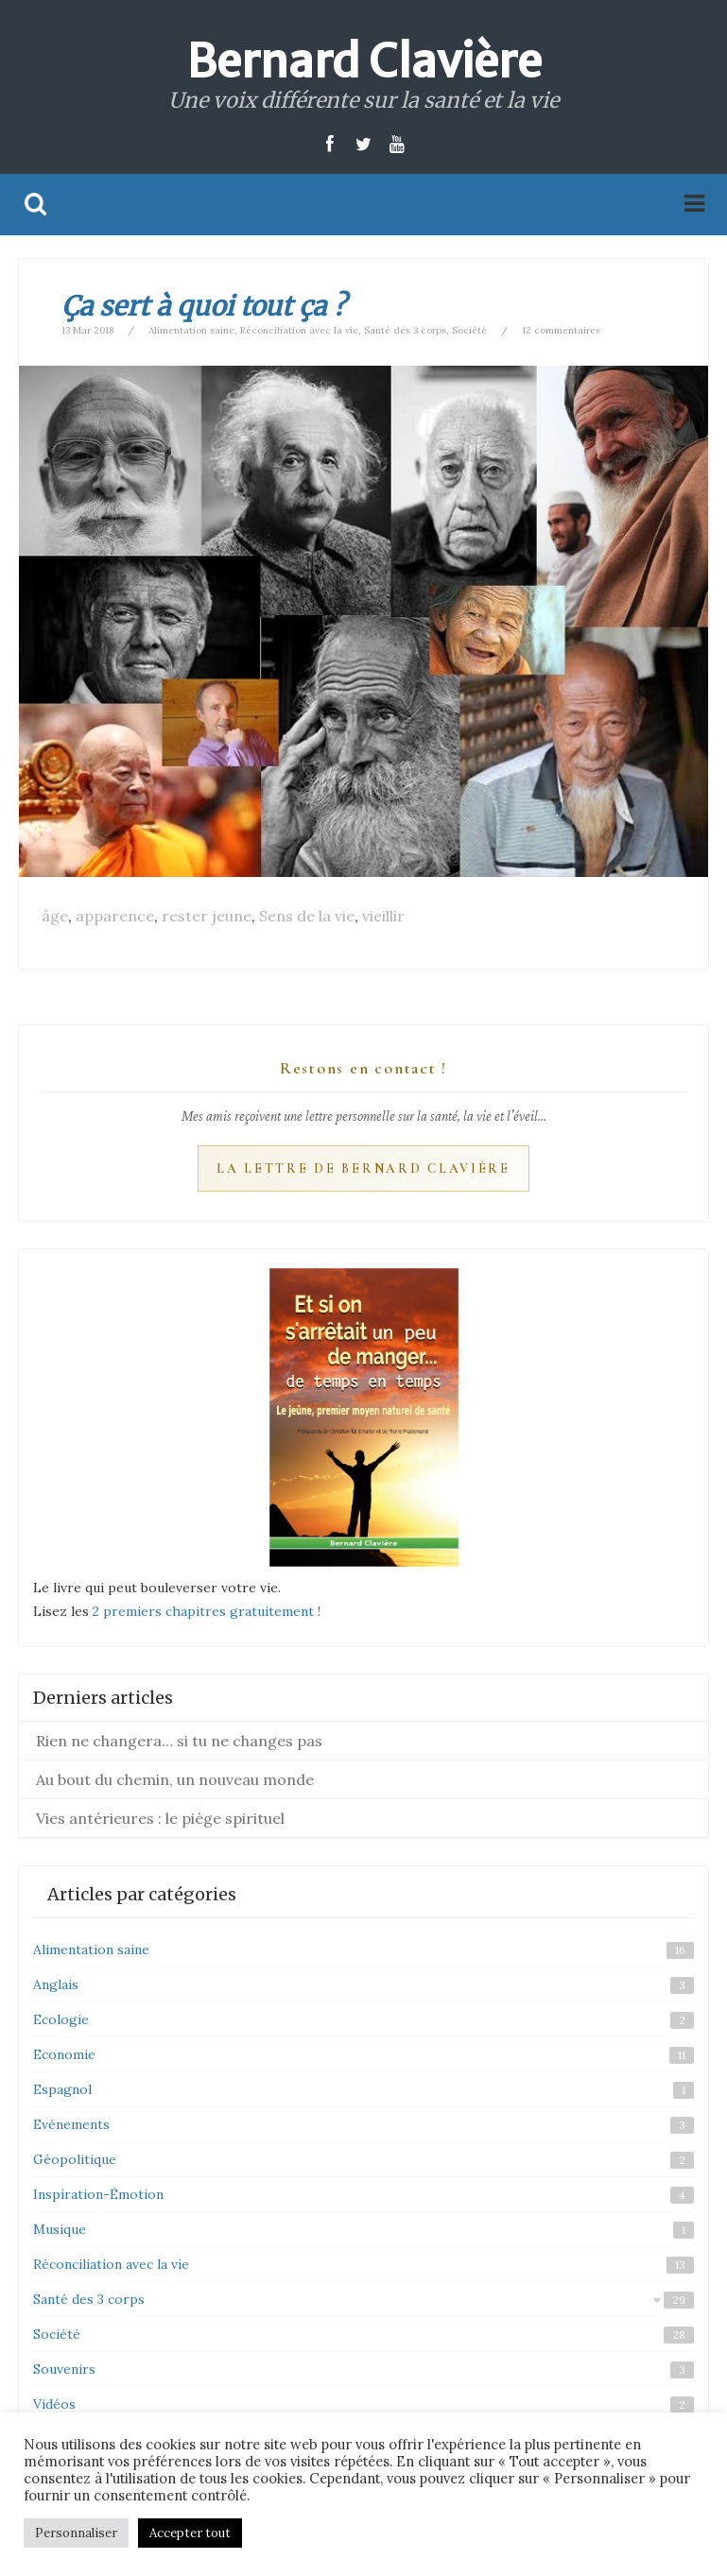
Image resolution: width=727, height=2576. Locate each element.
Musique (59, 2229)
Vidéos (54, 2404)
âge (55, 915)
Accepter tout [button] (190, 2533)
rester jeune (206, 915)
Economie (64, 2054)
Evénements (71, 2124)
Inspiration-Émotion (98, 2194)
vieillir (383, 915)
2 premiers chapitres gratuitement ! (206, 1611)
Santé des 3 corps (405, 330)
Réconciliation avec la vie (299, 330)
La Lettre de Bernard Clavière (363, 1168)
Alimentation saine (191, 330)
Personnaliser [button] (76, 2533)
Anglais (55, 1984)
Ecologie (61, 2019)
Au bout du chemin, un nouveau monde (175, 1779)
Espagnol (62, 2089)
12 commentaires (561, 330)
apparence (115, 915)
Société (469, 330)
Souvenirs (64, 2369)
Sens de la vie (307, 915)
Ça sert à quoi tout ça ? (203, 306)
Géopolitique (74, 2159)
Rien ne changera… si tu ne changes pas (179, 1740)
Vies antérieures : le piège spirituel (160, 1818)
